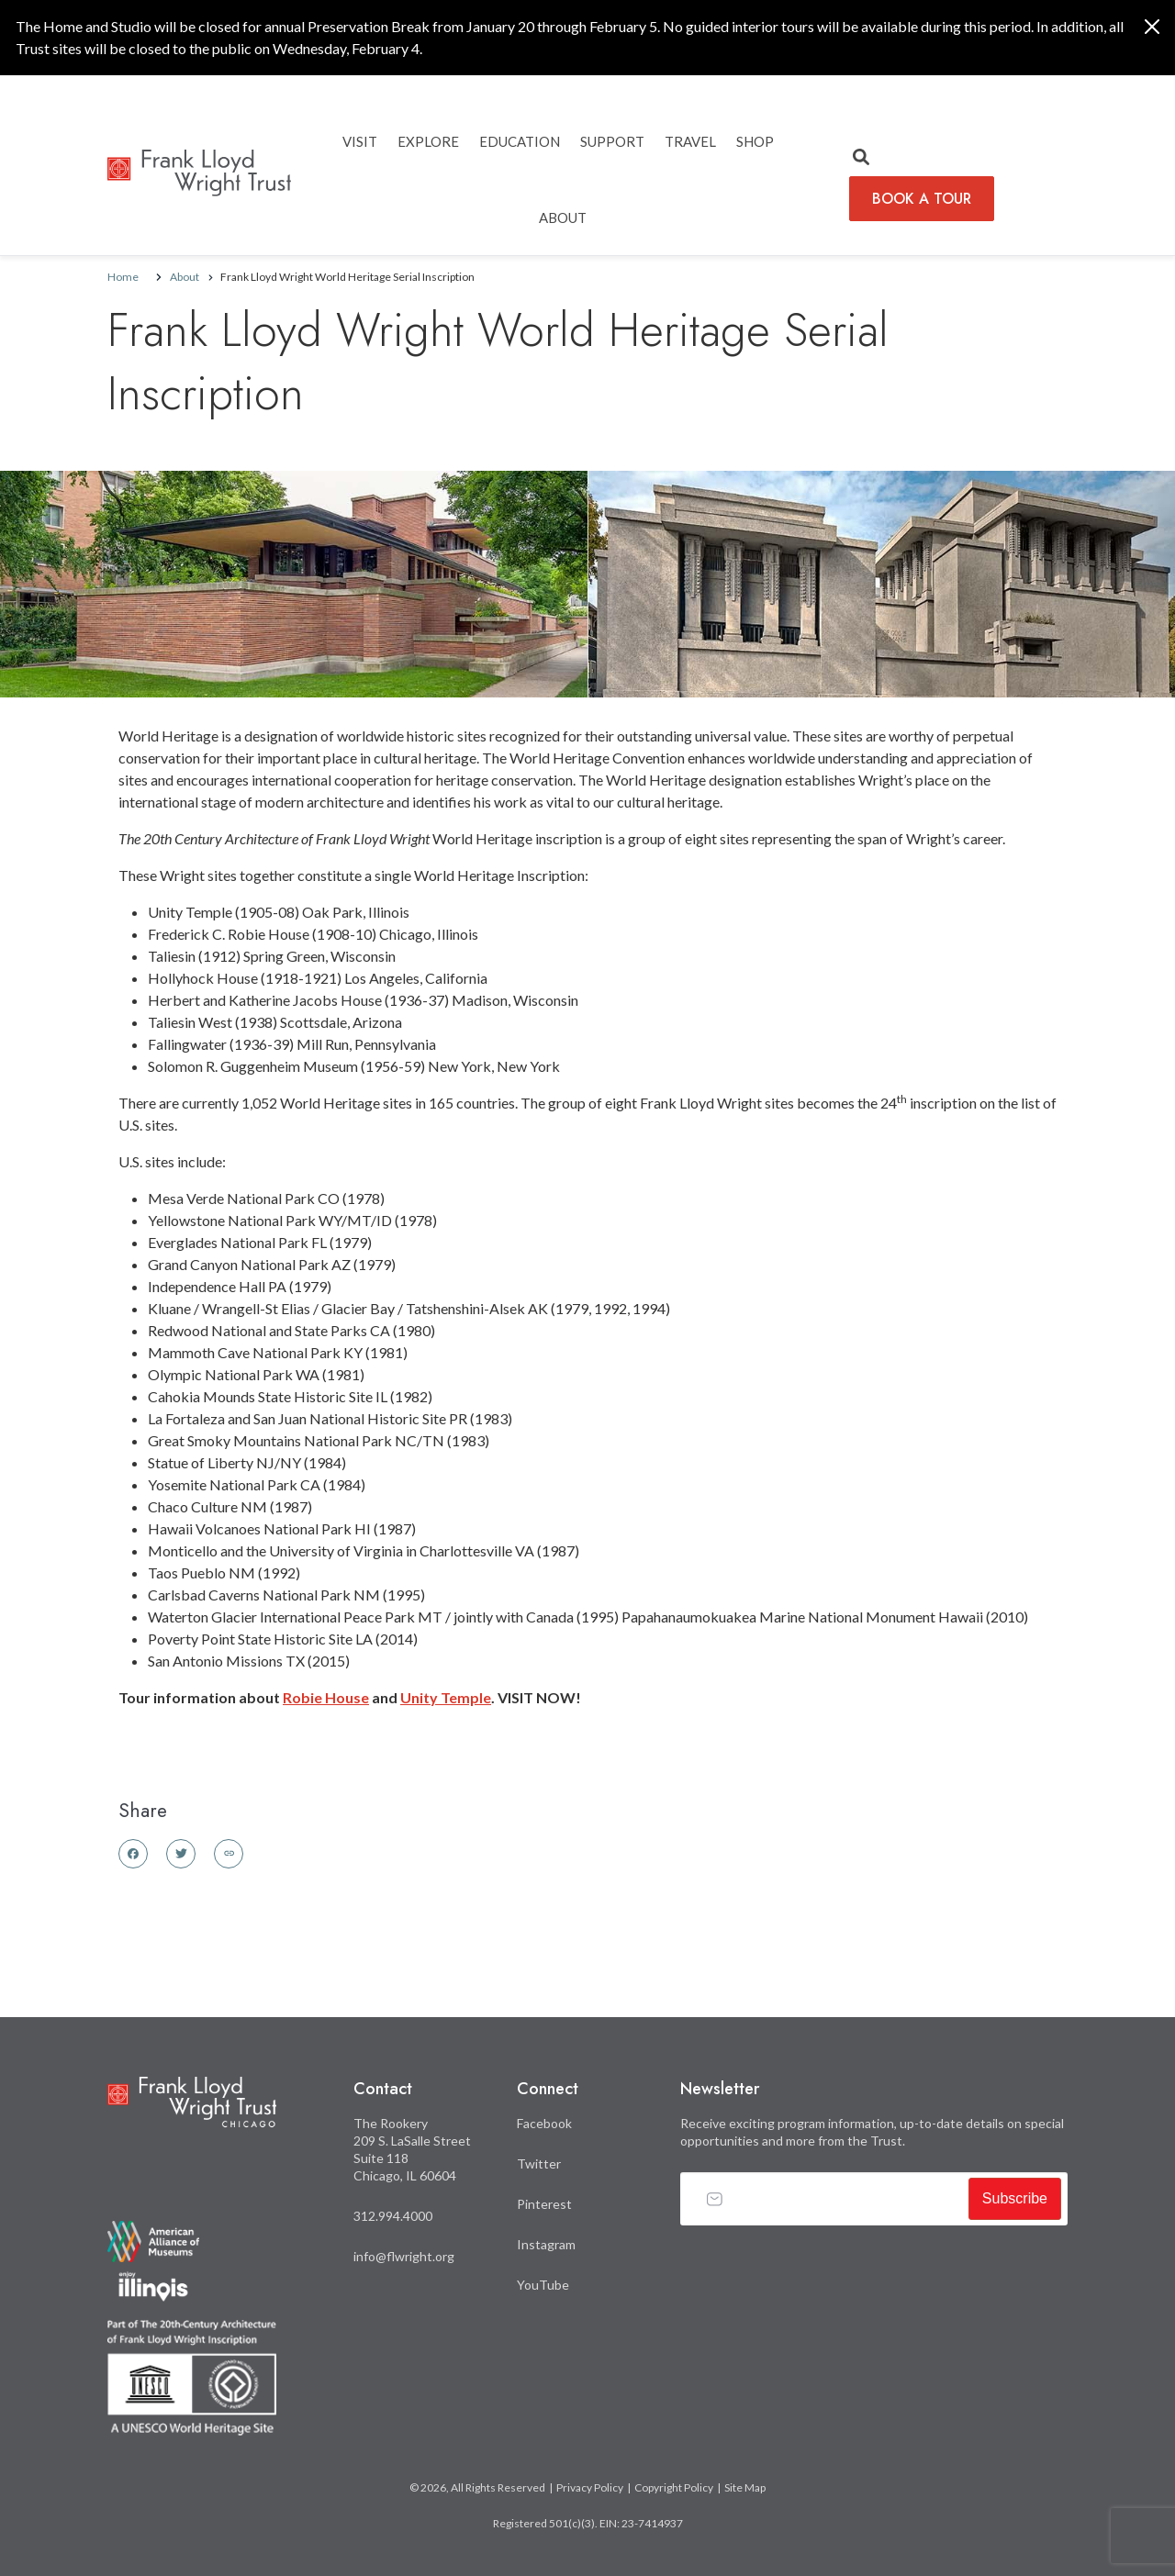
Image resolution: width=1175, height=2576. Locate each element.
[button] (861, 157)
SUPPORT (612, 141)
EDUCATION (519, 141)
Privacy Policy (589, 2487)
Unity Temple (445, 1697)
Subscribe (1014, 2198)
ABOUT (563, 217)
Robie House (326, 1697)
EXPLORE (428, 141)
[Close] (1152, 26)
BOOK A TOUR (921, 198)
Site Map (745, 2487)
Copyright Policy (673, 2487)
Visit (359, 141)
